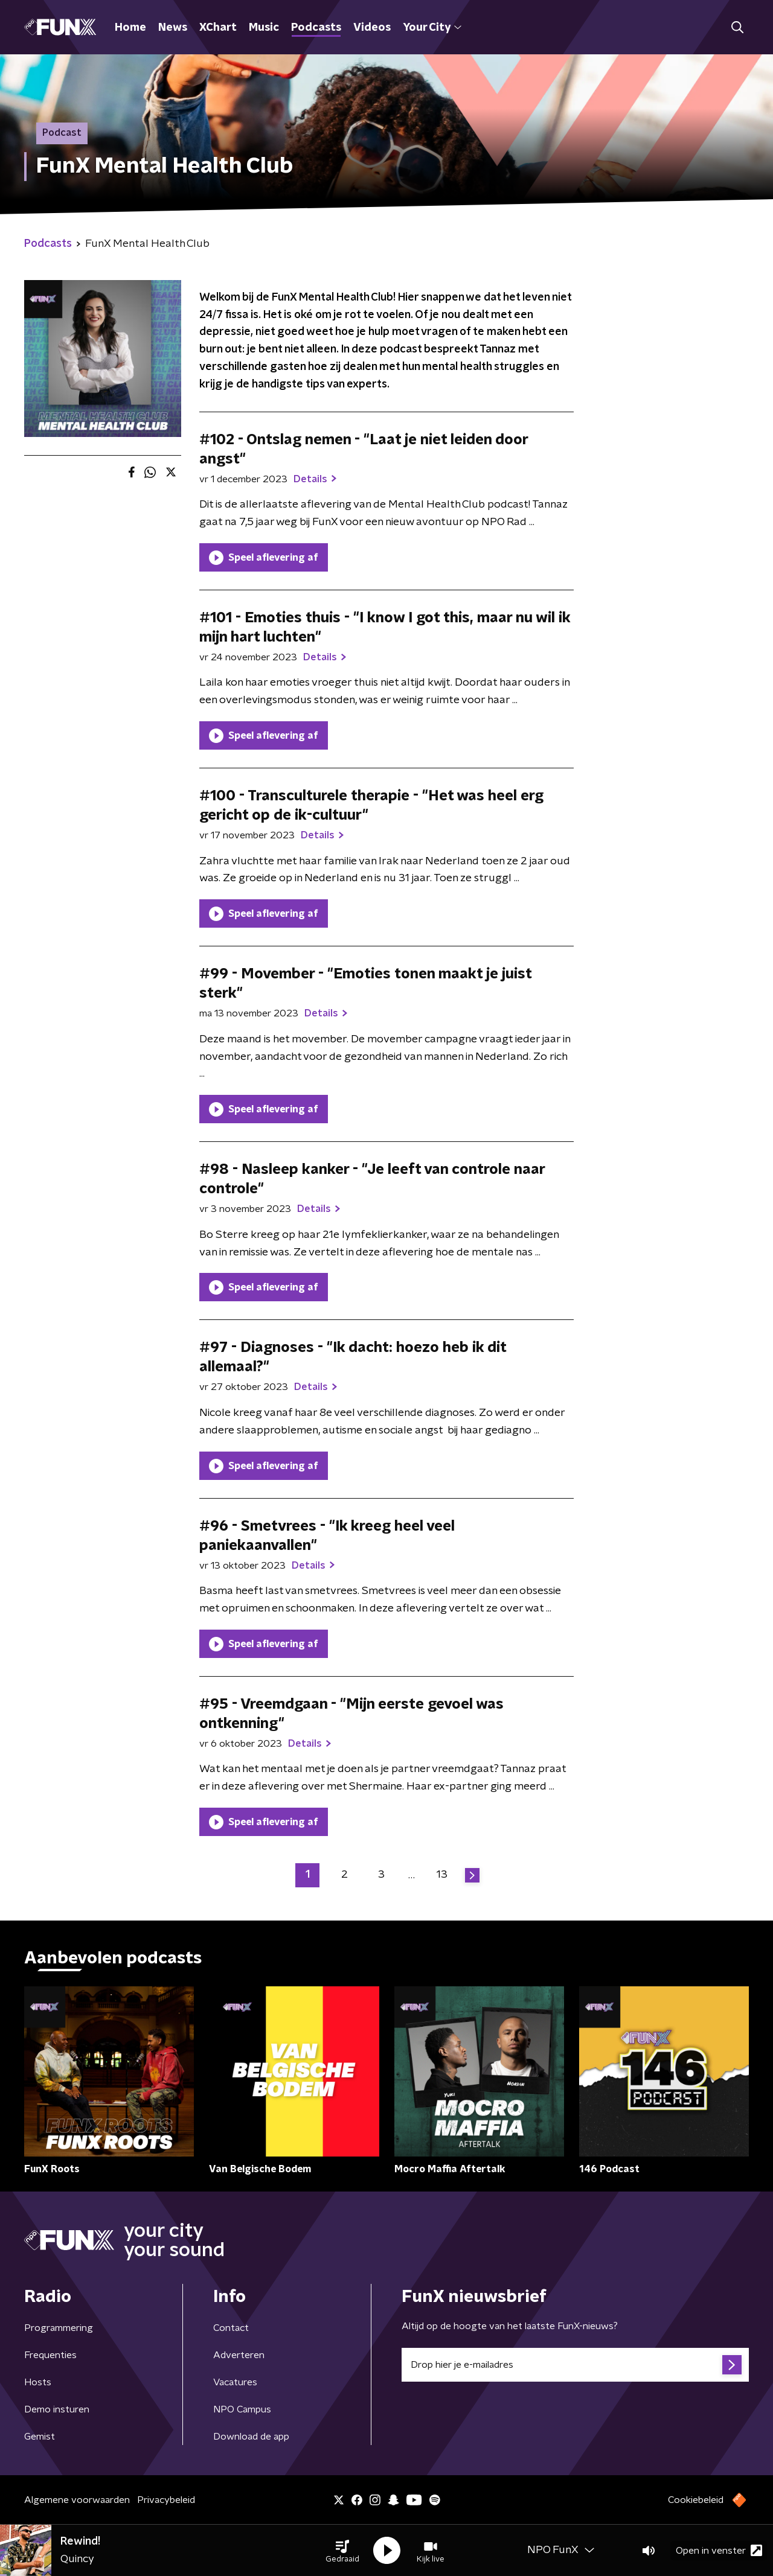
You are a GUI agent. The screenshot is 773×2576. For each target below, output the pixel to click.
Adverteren (239, 2355)
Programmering (58, 2328)
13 (442, 1874)
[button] (342, 2550)
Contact (231, 2328)
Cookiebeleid (695, 2500)
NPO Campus (242, 2409)
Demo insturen (56, 2409)
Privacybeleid (166, 2500)
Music (264, 27)
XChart (218, 27)
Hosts (37, 2382)
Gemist (39, 2436)
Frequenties (50, 2355)
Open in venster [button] (719, 2550)
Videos (372, 27)
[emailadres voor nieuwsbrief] (575, 2365)
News (172, 27)
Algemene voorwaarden (77, 2500)
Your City (432, 27)
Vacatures (235, 2382)
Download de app (251, 2436)
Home (130, 27)
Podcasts (316, 27)
